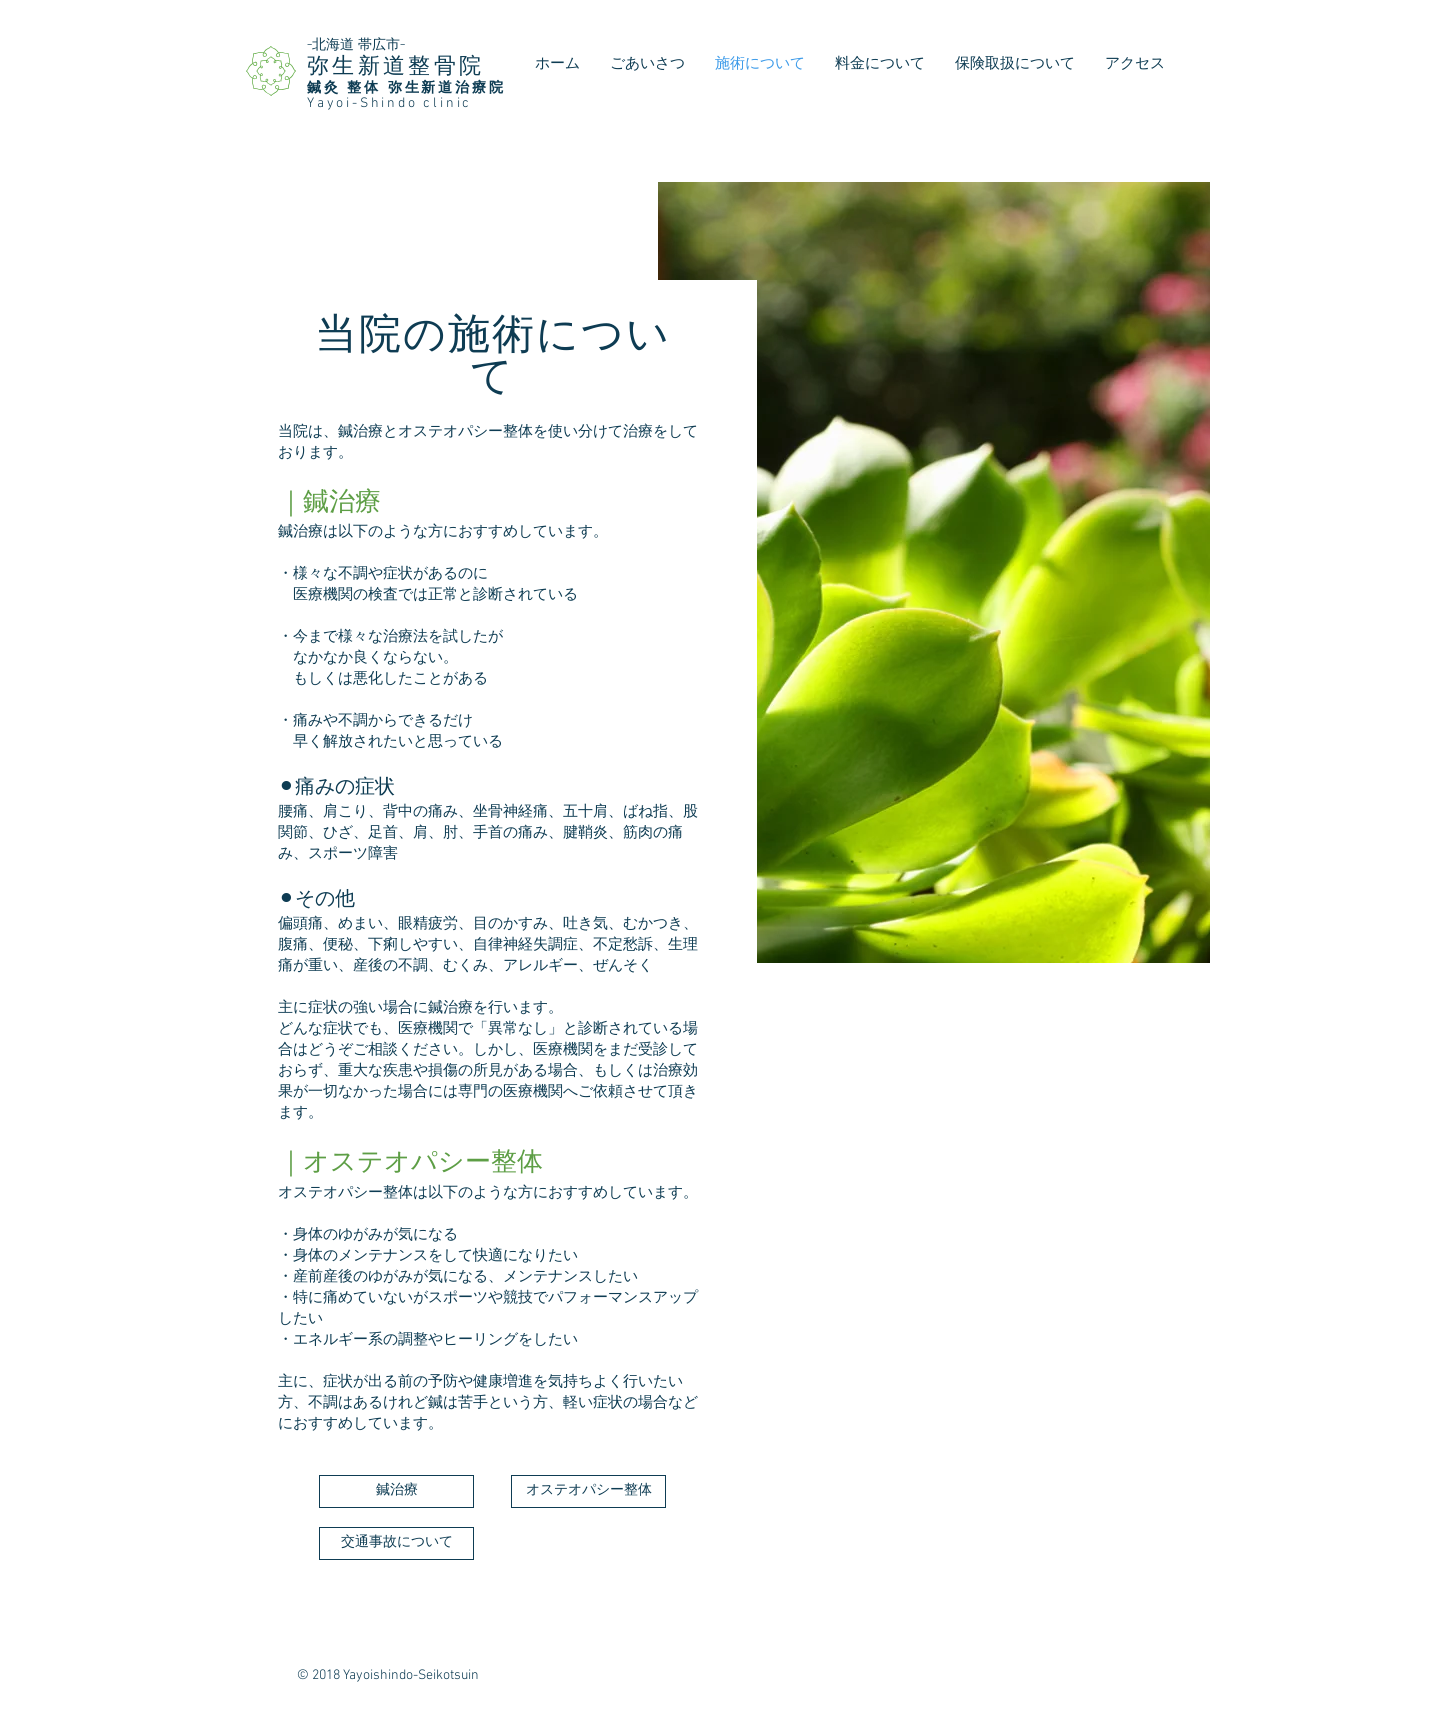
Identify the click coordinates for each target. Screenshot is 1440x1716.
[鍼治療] (396, 1491)
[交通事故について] (396, 1543)
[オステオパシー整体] (588, 1491)
